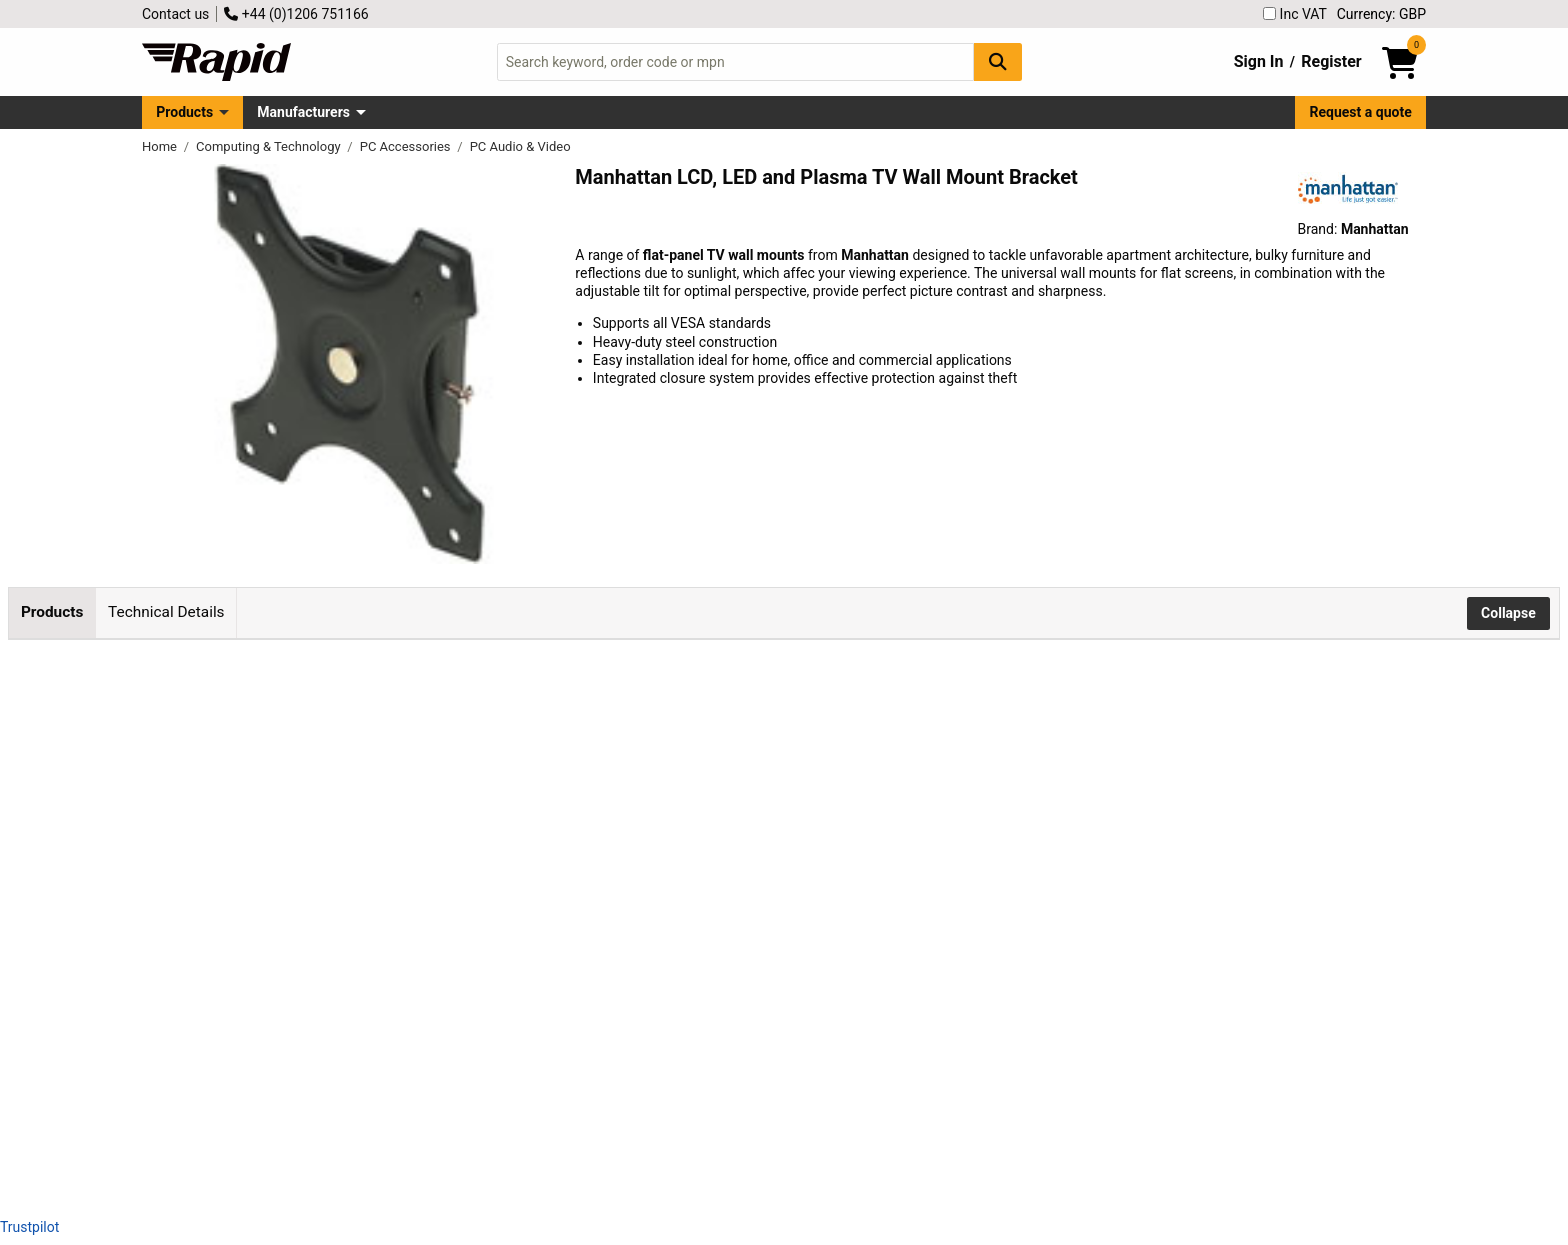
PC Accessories (407, 146)
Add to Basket (537, 763)
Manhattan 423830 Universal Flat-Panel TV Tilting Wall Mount (257, 960)
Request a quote (1361, 112)
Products (184, 112)
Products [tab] (52, 612)
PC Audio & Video (520, 146)
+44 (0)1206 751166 (296, 14)
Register (1331, 61)
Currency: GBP (1381, 14)
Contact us (175, 14)
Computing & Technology (270, 146)
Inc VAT (1295, 14)
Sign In (1259, 61)
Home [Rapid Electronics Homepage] (161, 146)
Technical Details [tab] (166, 612)
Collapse (1508, 613)
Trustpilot (29, 1227)
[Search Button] (998, 61)
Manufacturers (303, 112)
